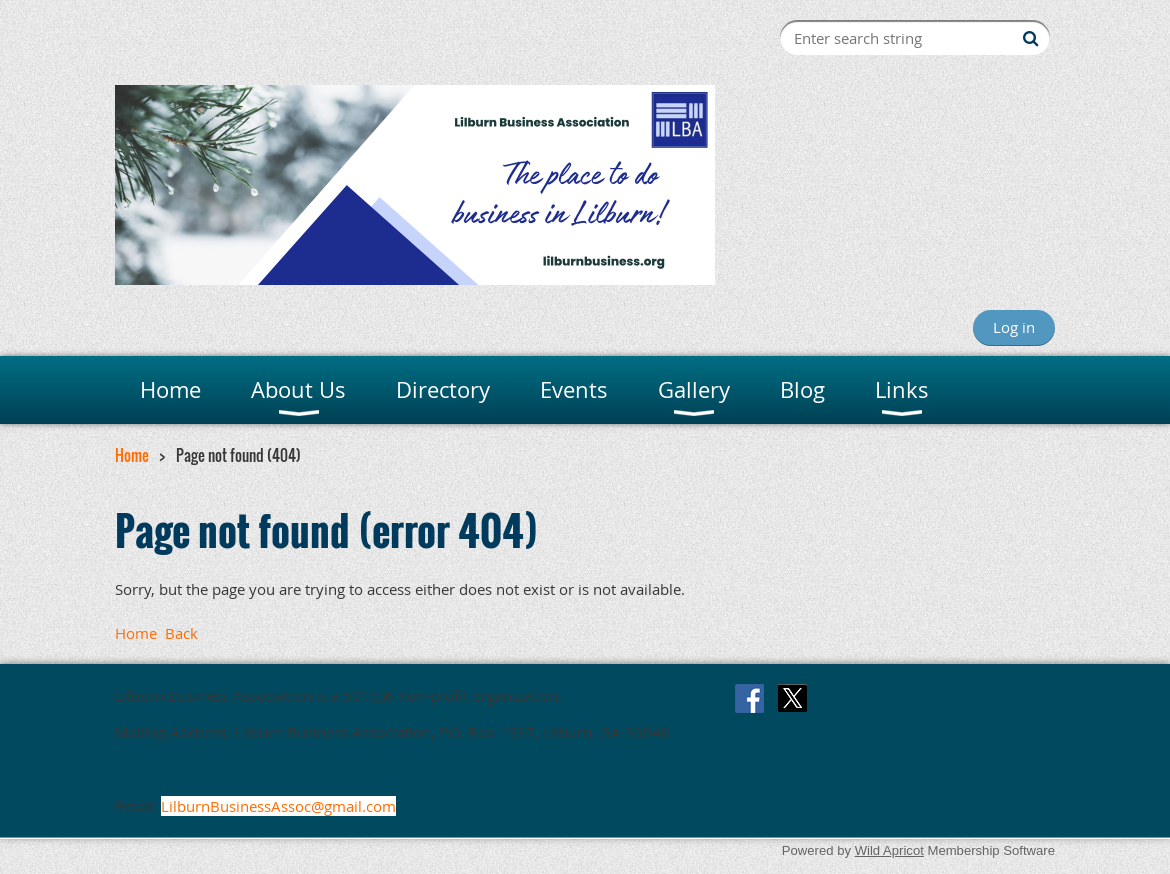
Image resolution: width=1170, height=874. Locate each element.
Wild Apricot (889, 850)
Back (181, 633)
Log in (1014, 327)
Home (132, 455)
